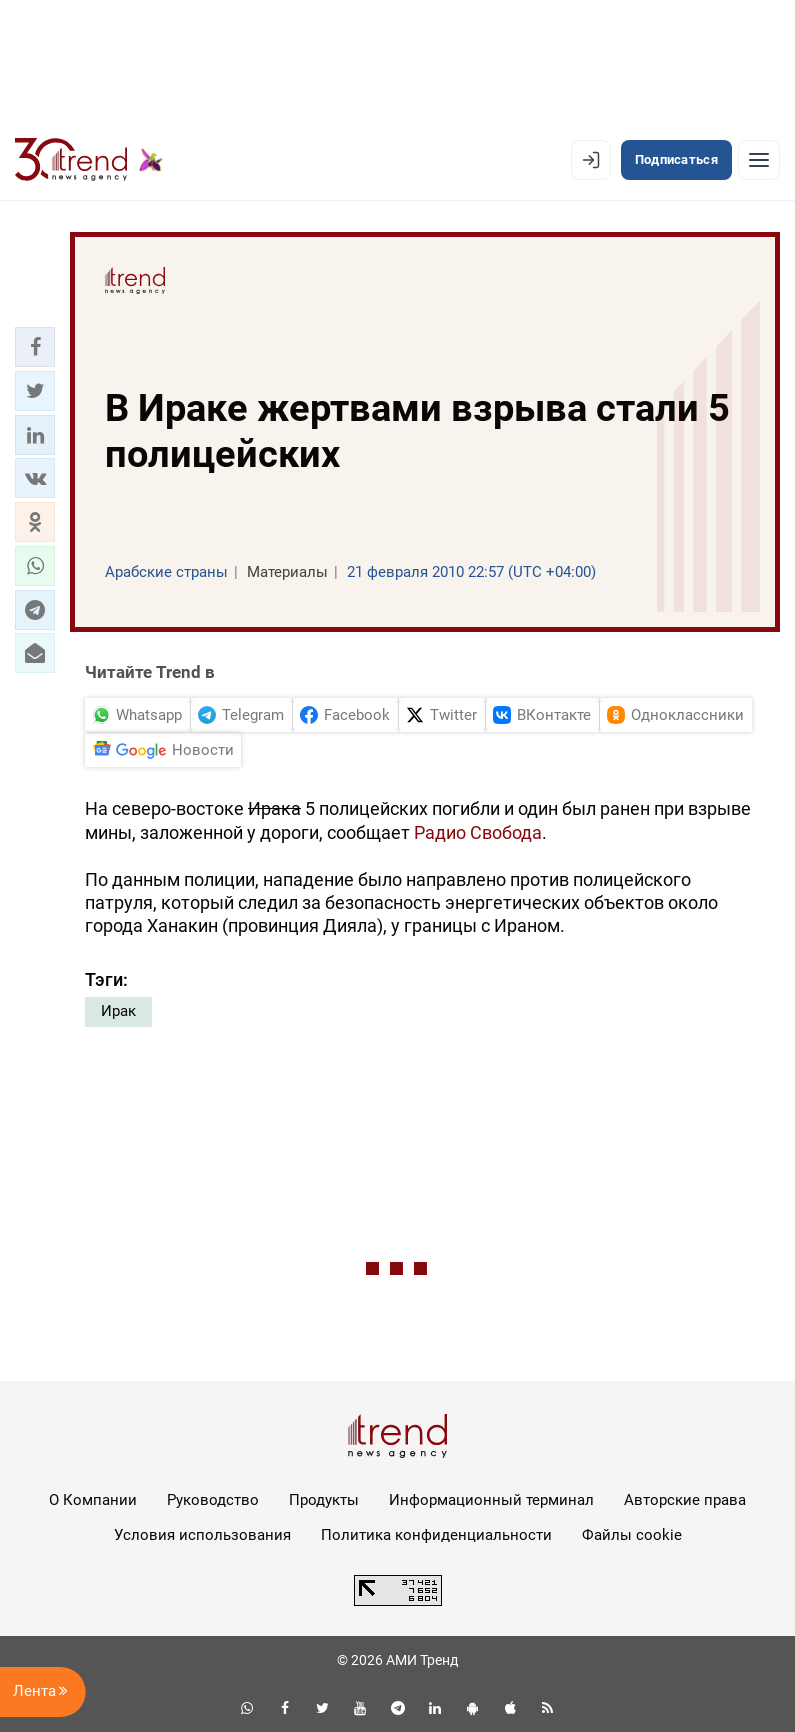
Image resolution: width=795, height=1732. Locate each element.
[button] (35, 347)
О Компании (93, 1500)
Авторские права (685, 1500)
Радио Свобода (478, 832)
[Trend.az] (89, 160)
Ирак (118, 1011)
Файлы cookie (632, 1535)
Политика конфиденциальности (436, 1535)
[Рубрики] (759, 160)
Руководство (213, 1500)
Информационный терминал (491, 1500)
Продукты (324, 1500)
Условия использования (202, 1535)
